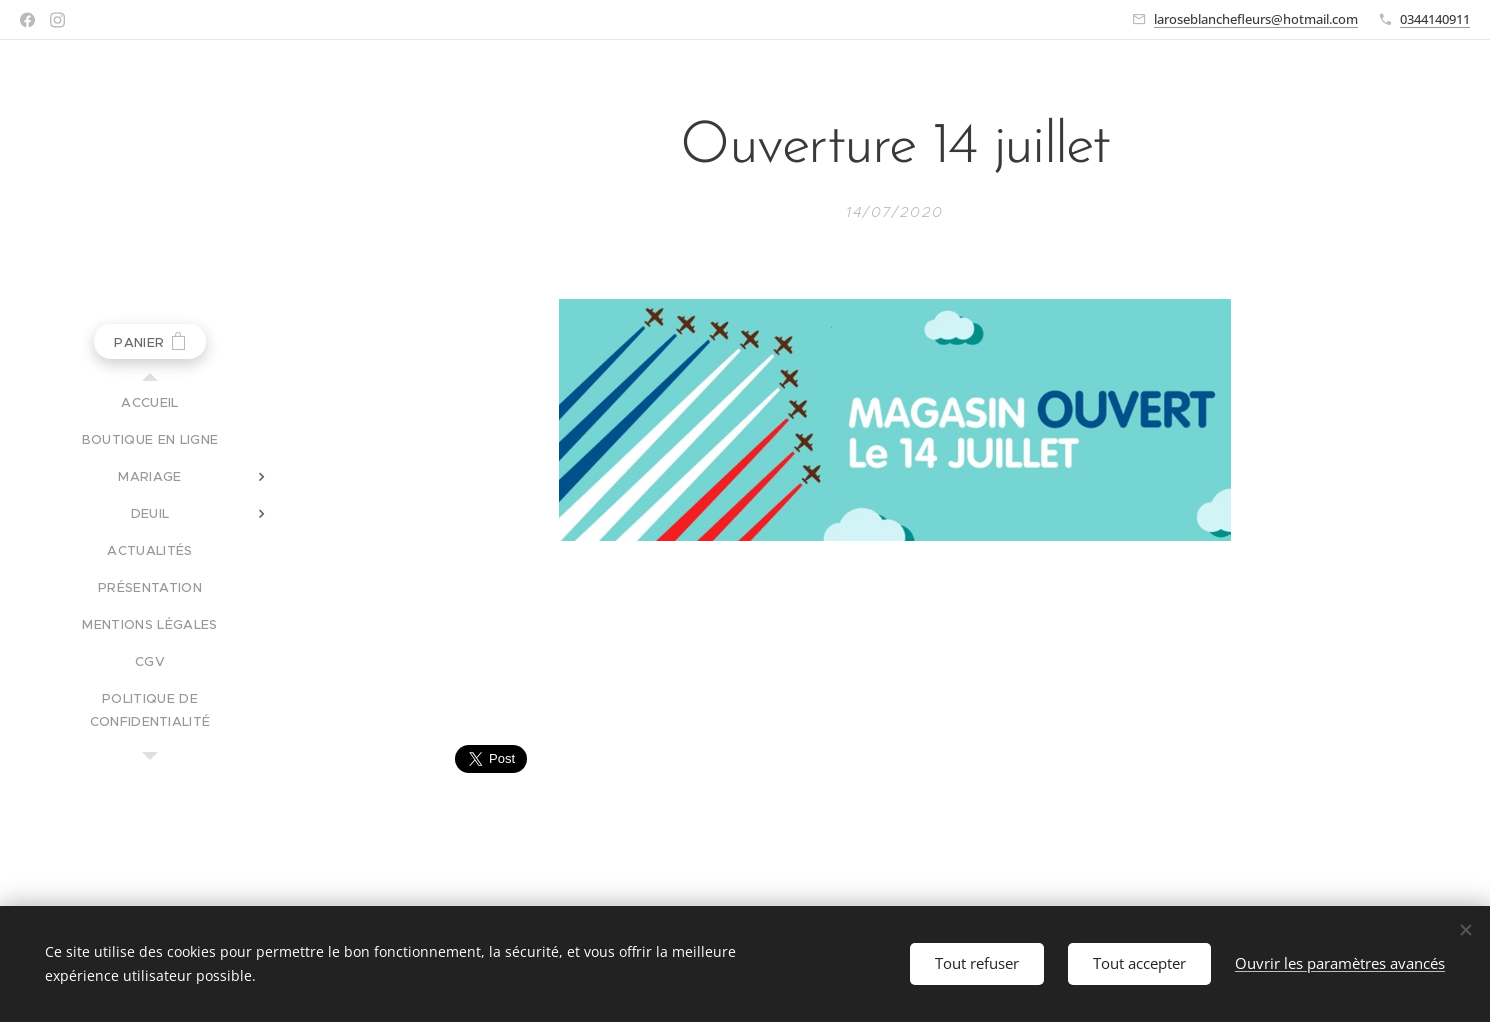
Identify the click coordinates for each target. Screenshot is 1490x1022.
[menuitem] (150, 402)
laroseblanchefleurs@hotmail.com (1256, 19)
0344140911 (1435, 19)
